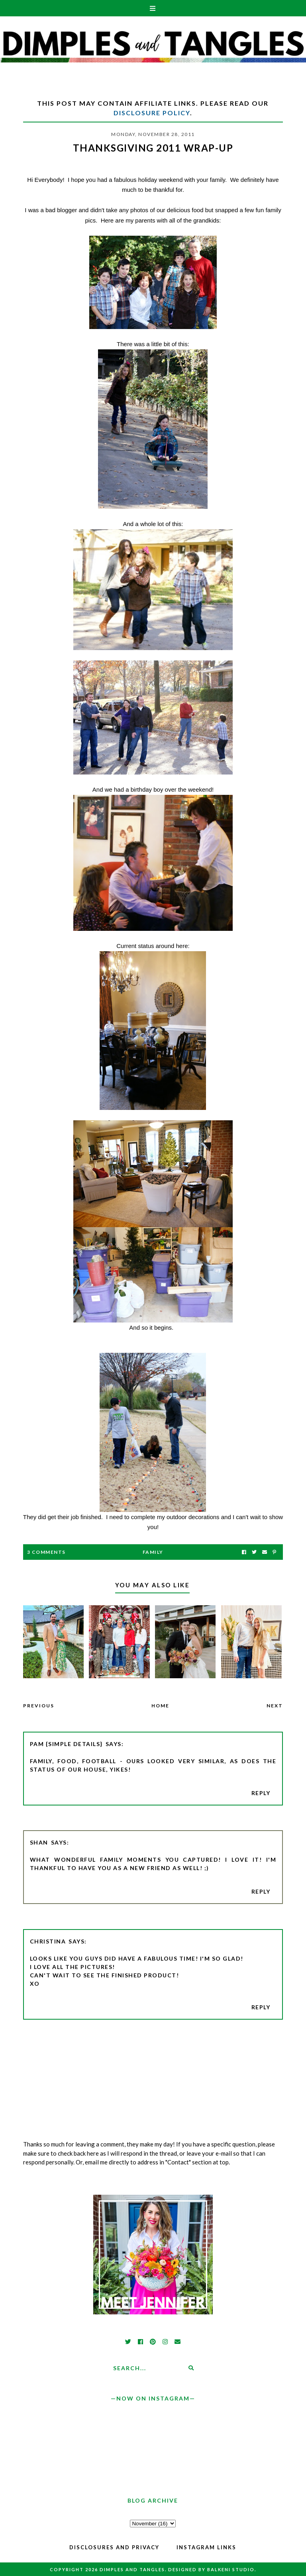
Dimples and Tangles (132, 2569)
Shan (39, 1842)
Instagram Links (206, 2547)
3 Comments (46, 1552)
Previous (38, 1706)
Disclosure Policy (152, 112)
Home (160, 1706)
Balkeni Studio (231, 2569)
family (153, 1552)
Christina (48, 1941)
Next (275, 1706)
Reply (261, 1793)
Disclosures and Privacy (114, 2547)
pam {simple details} (66, 1743)
